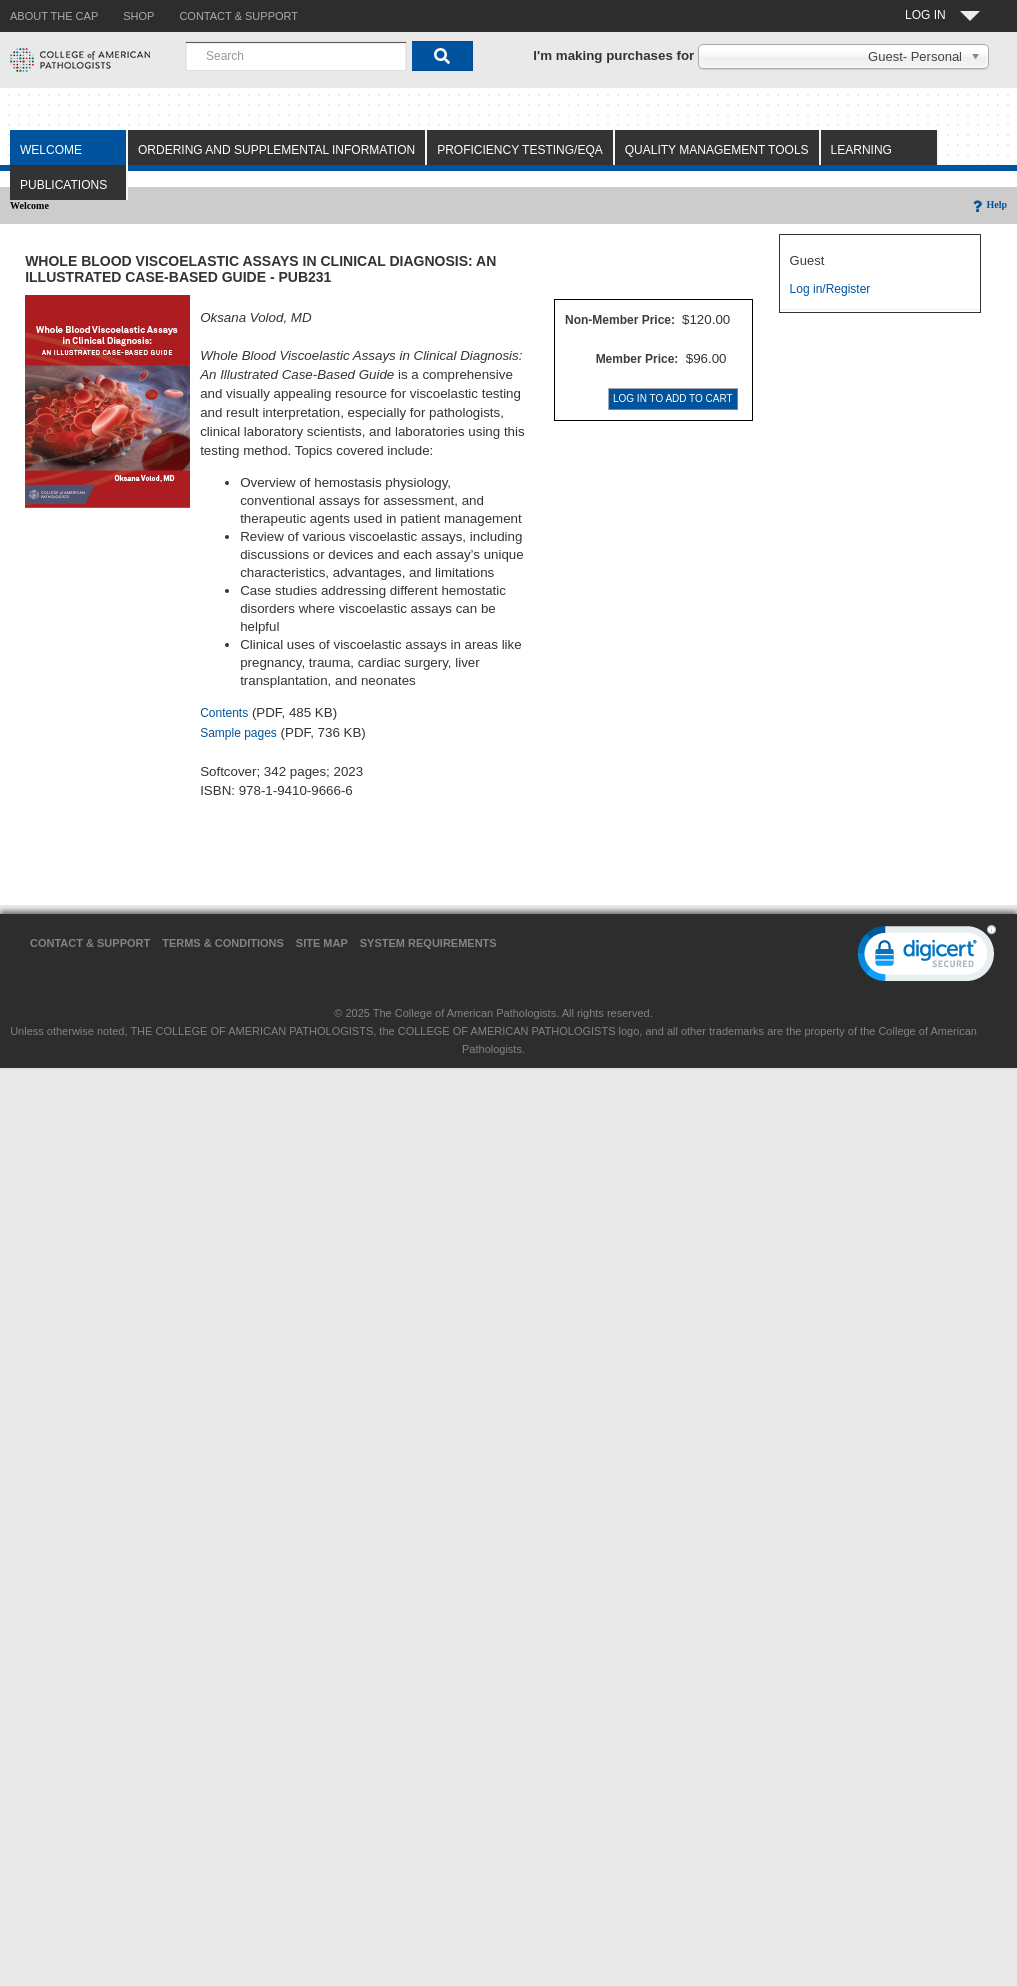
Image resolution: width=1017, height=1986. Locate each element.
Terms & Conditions (223, 943)
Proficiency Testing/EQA (520, 150)
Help (988, 204)
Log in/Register (830, 289)
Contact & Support (90, 943)
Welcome (51, 150)
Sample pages (238, 733)
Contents (224, 713)
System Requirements (428, 943)
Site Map (322, 943)
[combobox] (296, 56)
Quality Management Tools (717, 150)
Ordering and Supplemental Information (276, 150)
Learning (861, 150)
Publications (63, 185)
